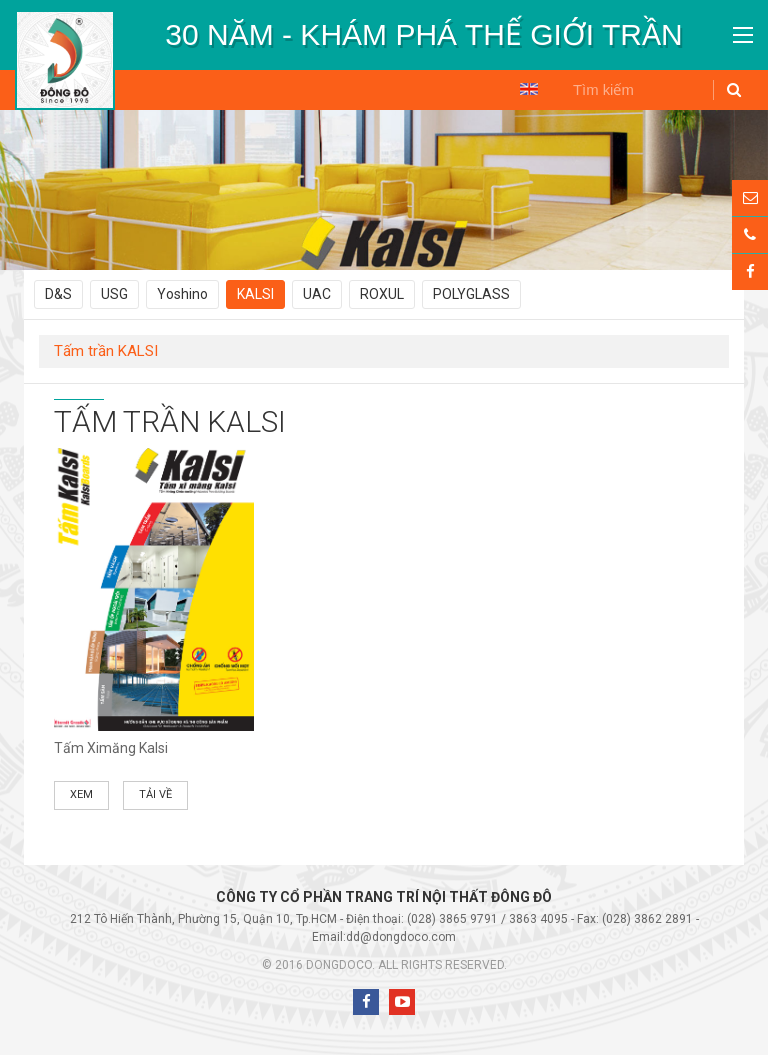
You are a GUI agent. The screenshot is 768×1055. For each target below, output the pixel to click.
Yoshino (182, 294)
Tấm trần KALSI (106, 351)
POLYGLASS (471, 294)
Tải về (155, 794)
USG (114, 294)
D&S (58, 294)
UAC (317, 294)
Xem (81, 794)
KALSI (255, 294)
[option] (424, 35)
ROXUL (382, 294)
